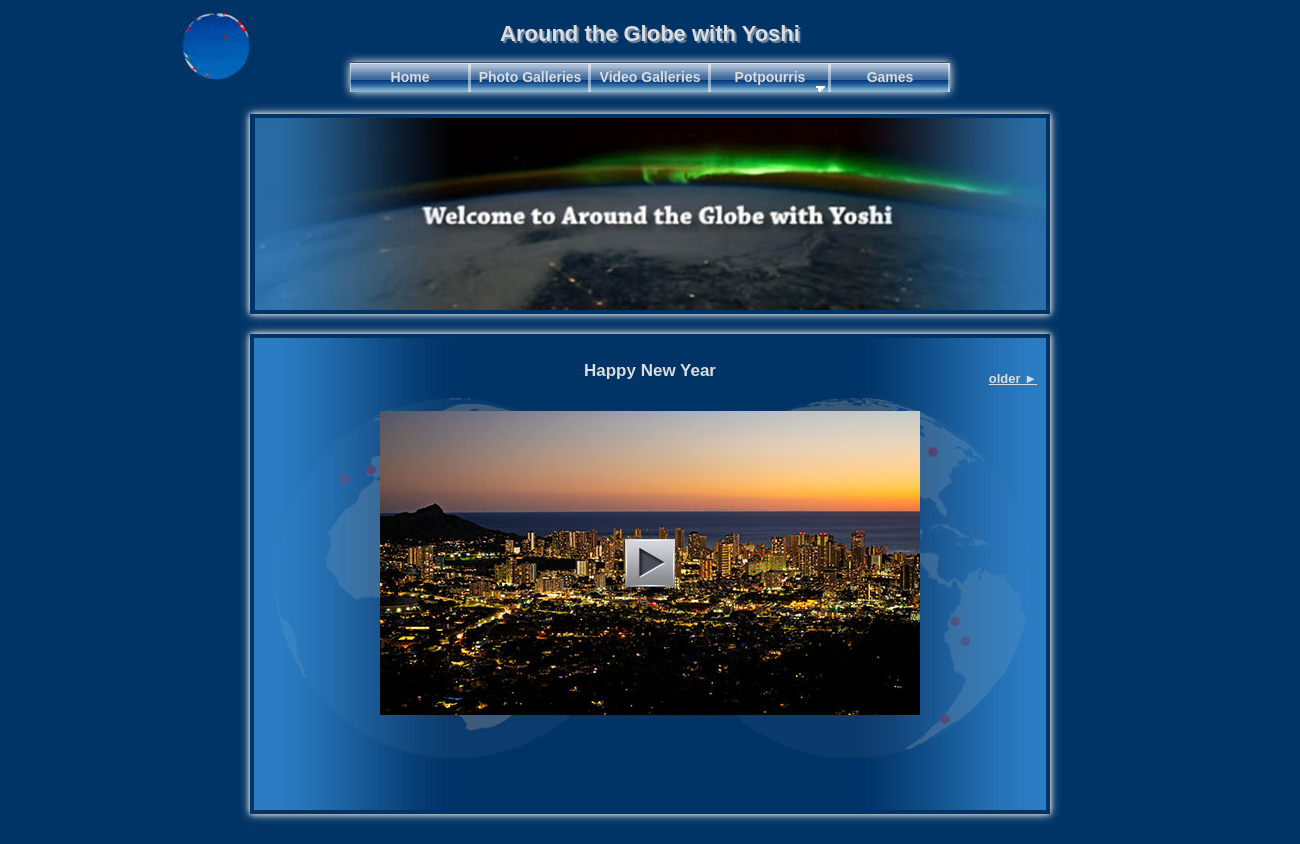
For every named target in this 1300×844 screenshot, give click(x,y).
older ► (1013, 378)
